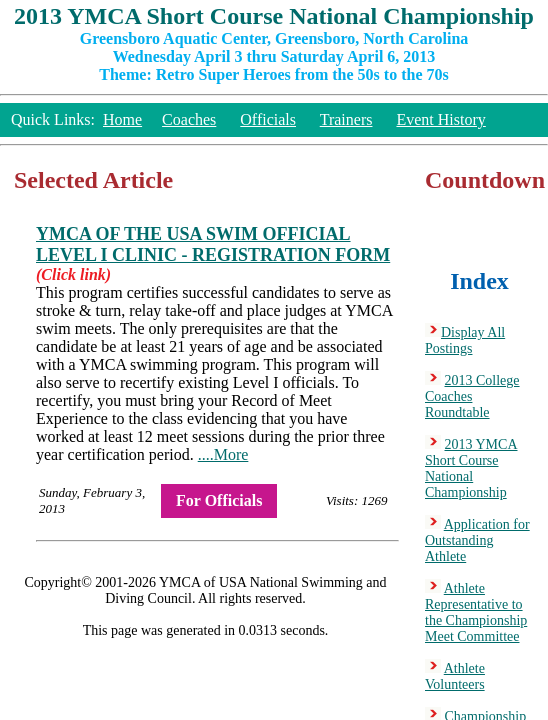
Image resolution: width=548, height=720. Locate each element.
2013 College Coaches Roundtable (472, 396)
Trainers (346, 119)
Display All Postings (465, 340)
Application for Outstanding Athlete (477, 540)
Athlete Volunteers (455, 676)
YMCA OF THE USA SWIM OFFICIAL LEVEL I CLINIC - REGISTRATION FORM (213, 244)
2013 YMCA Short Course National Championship (471, 468)
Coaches (189, 119)
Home (122, 119)
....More (223, 454)
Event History (440, 119)
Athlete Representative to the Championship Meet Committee (476, 612)
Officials (268, 119)
